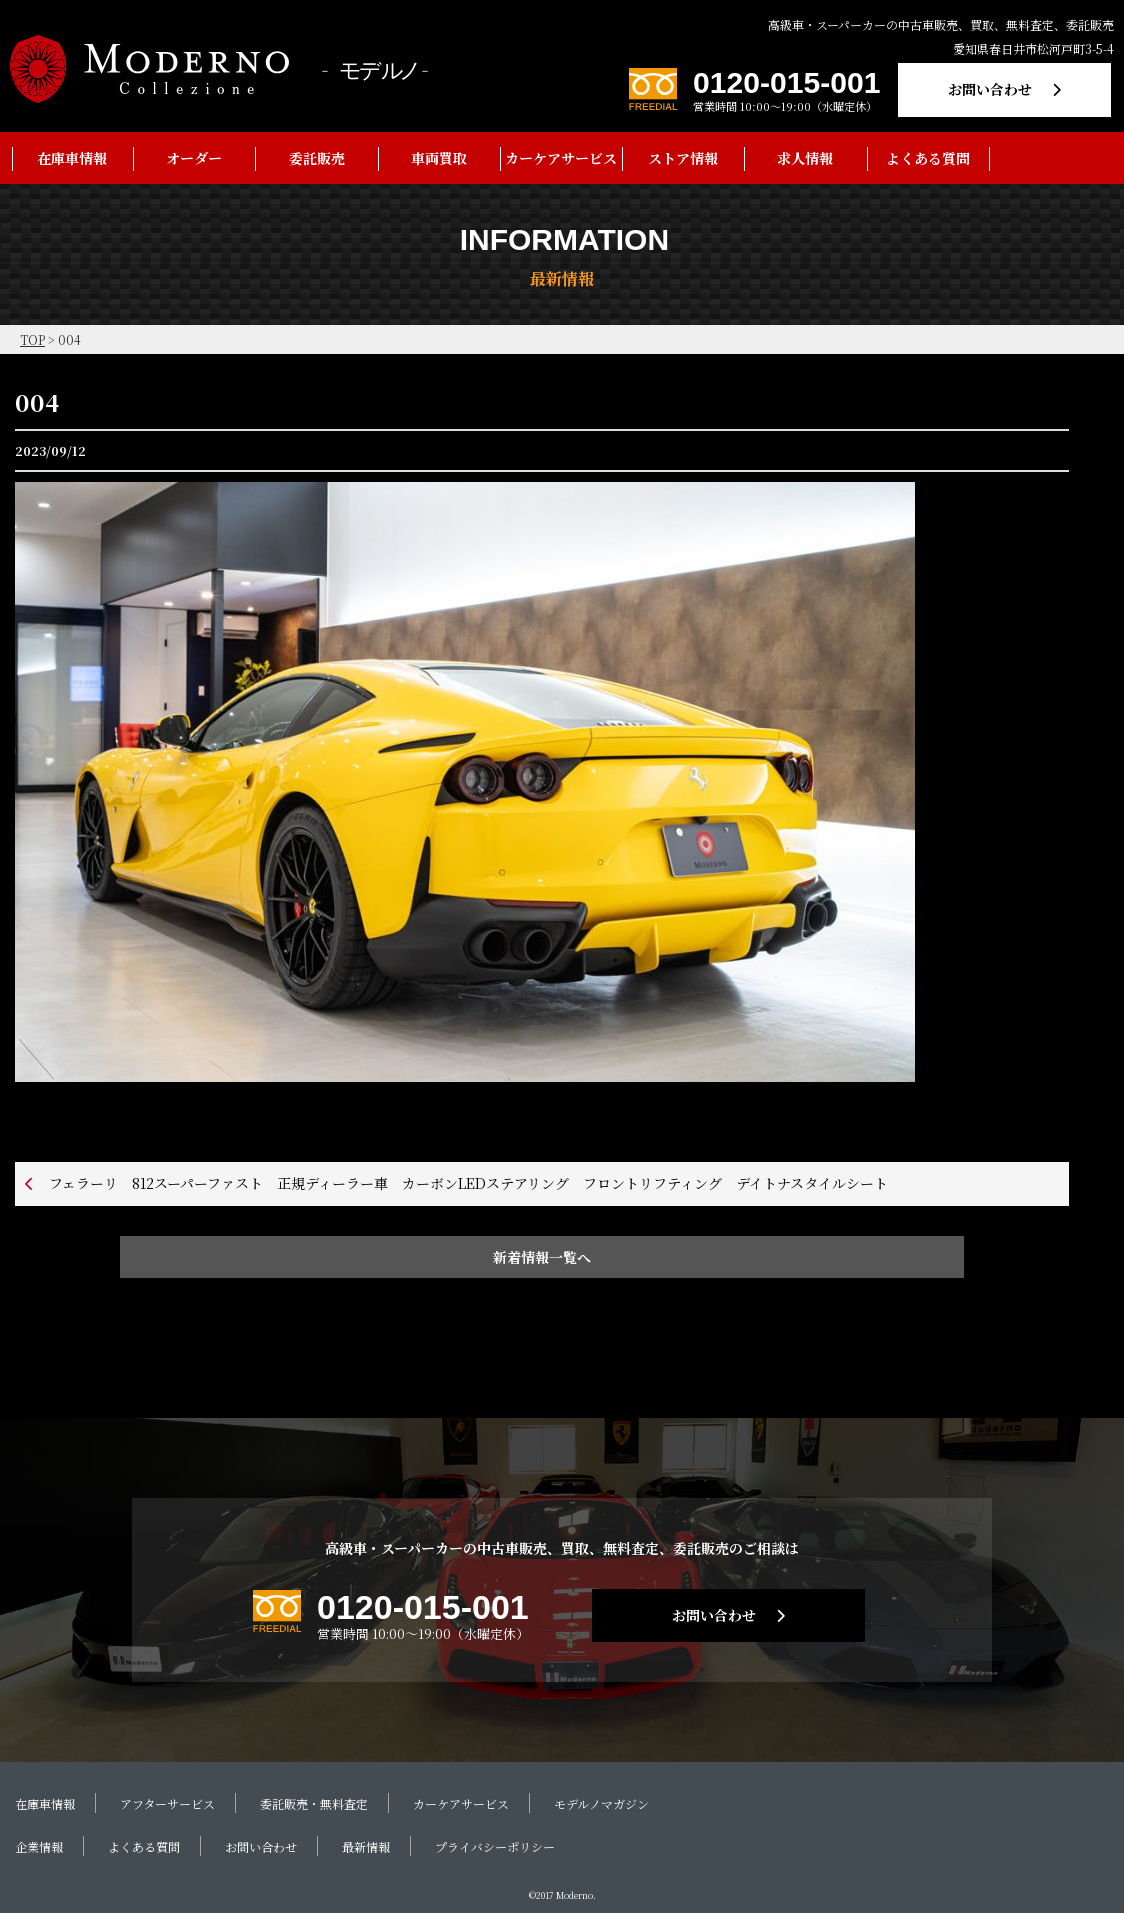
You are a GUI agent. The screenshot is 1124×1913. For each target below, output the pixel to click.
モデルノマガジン (601, 1803)
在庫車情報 (72, 158)
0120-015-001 (786, 82)
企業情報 (39, 1846)
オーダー (194, 158)
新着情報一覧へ (542, 1257)
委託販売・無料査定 (314, 1803)
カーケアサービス (561, 158)
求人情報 (805, 158)
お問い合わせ (990, 89)
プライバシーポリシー (495, 1846)
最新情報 (366, 1846)
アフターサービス (167, 1803)
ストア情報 (683, 158)
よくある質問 (928, 158)
